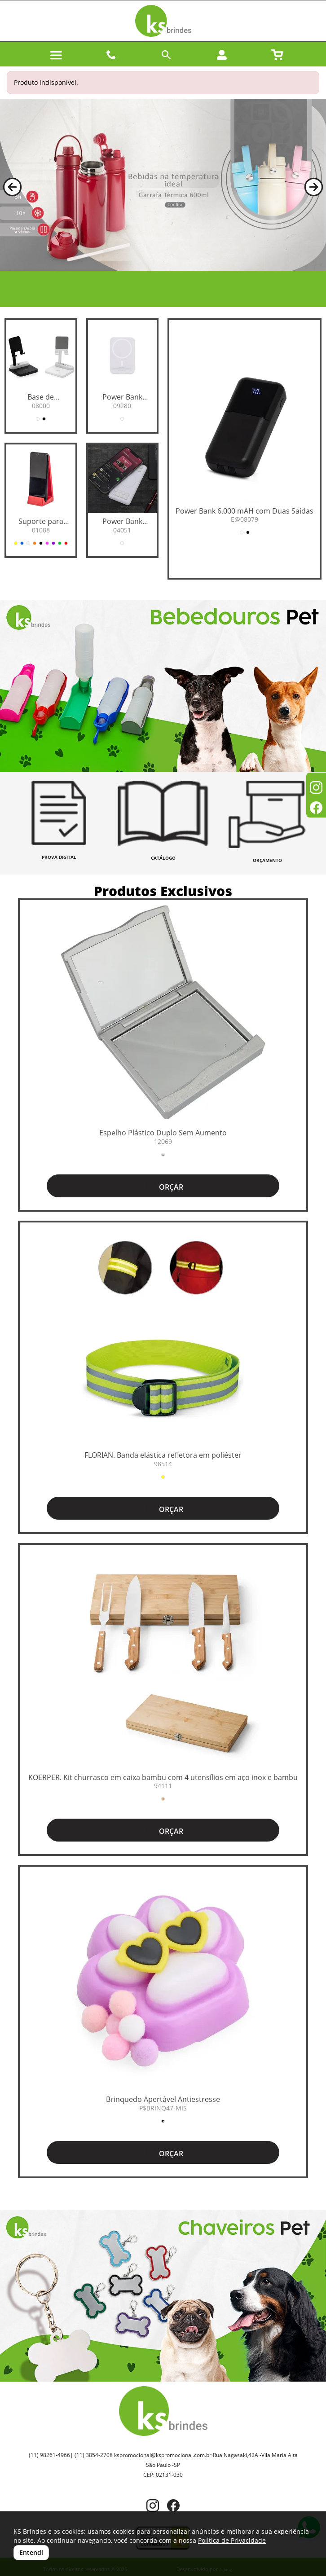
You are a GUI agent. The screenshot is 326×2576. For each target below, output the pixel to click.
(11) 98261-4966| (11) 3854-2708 (71, 2455)
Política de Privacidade (232, 2540)
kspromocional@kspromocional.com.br (162, 2455)
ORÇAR (163, 1186)
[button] (12, 187)
